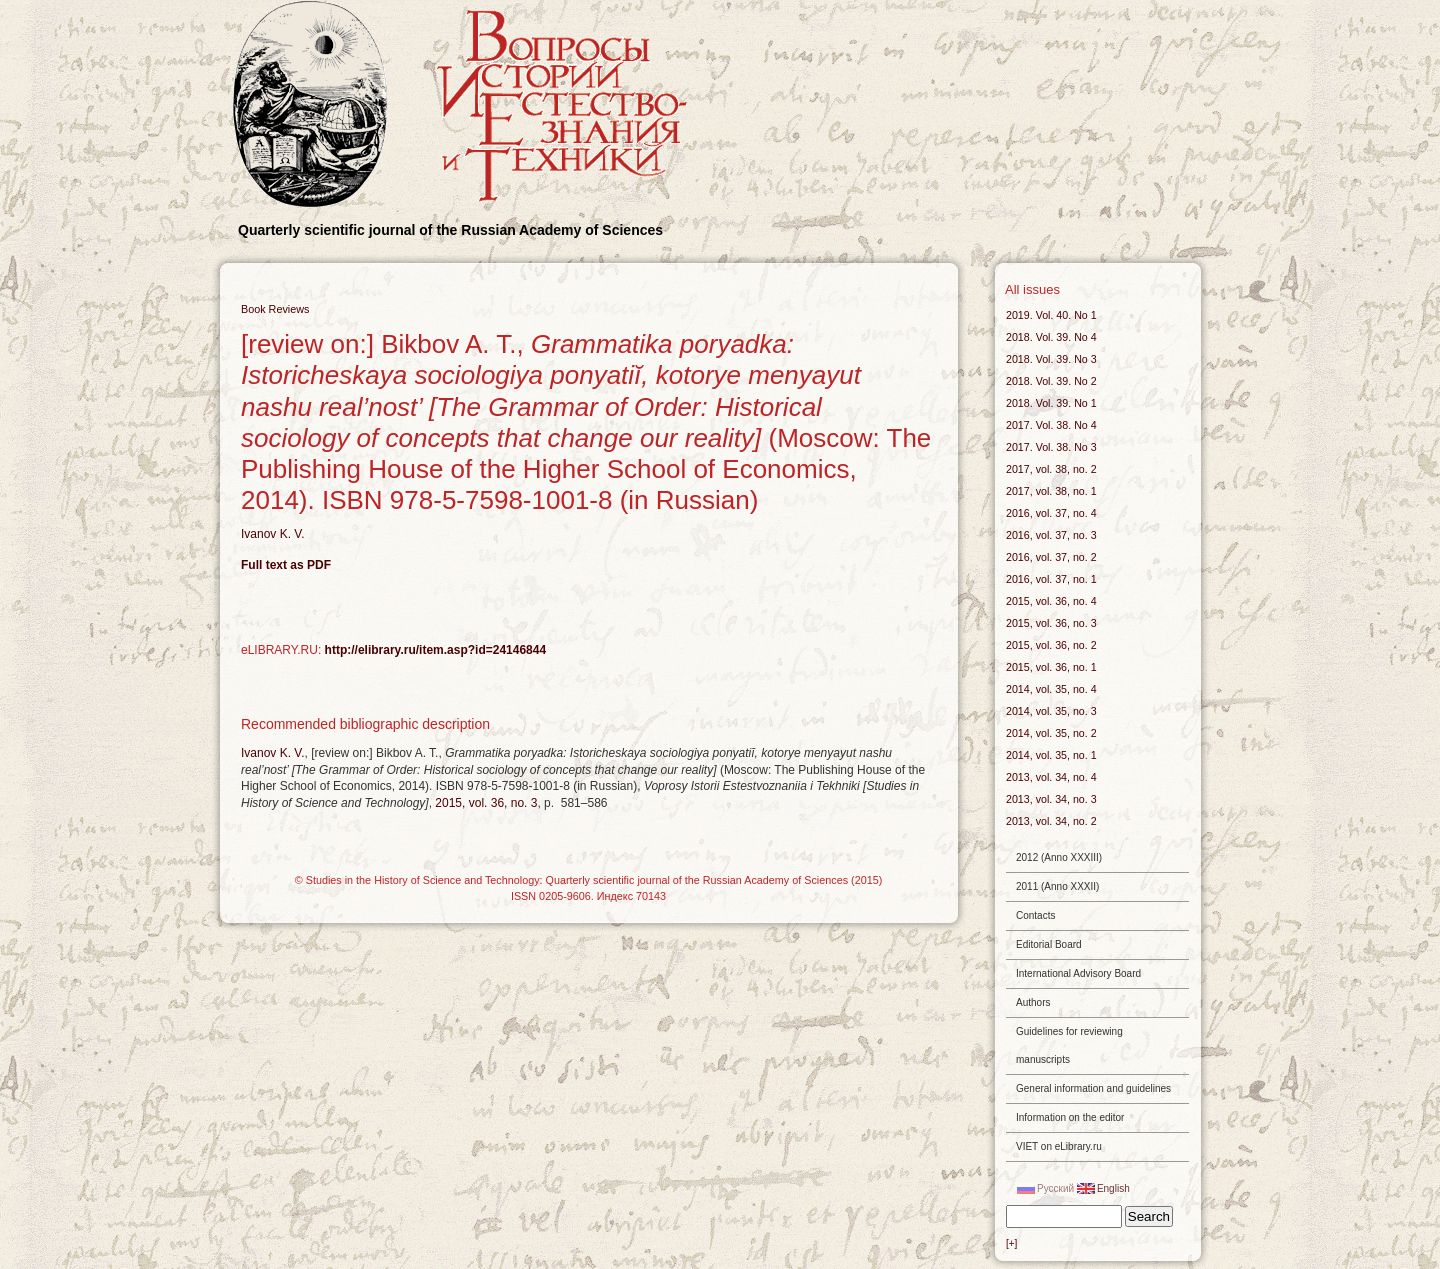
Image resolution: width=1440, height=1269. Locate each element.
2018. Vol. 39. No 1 (1051, 403)
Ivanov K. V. (273, 534)
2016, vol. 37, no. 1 (1051, 579)
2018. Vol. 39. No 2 (1051, 381)
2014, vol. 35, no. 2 (1051, 733)
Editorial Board (1049, 944)
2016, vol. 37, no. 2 (1051, 557)
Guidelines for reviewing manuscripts (1069, 1045)
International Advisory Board (1078, 973)
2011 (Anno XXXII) (1057, 886)
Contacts (1035, 915)
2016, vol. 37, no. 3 (1051, 535)
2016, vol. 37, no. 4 (1051, 513)
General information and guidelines (1093, 1088)
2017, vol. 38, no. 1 (1051, 491)
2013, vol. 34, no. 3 (1051, 799)
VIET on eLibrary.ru (1059, 1146)
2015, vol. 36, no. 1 (1051, 667)
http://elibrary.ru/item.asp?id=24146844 (436, 650)
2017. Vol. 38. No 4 (1051, 425)
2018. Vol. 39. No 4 (1051, 337)
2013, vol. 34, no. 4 (1051, 777)
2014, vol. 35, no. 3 (1051, 711)
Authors (1033, 1002)
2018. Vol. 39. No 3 (1051, 359)
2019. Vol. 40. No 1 (1051, 315)
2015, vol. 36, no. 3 (486, 803)
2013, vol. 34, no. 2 (1051, 821)
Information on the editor (1070, 1117)
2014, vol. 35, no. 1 (1051, 755)
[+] (1011, 1243)
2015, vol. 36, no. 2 (1051, 645)
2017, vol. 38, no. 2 (1051, 469)
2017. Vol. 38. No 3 (1051, 447)
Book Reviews (275, 309)
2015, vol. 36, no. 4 (1051, 601)
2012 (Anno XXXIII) (1059, 857)
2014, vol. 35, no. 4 (1051, 689)
